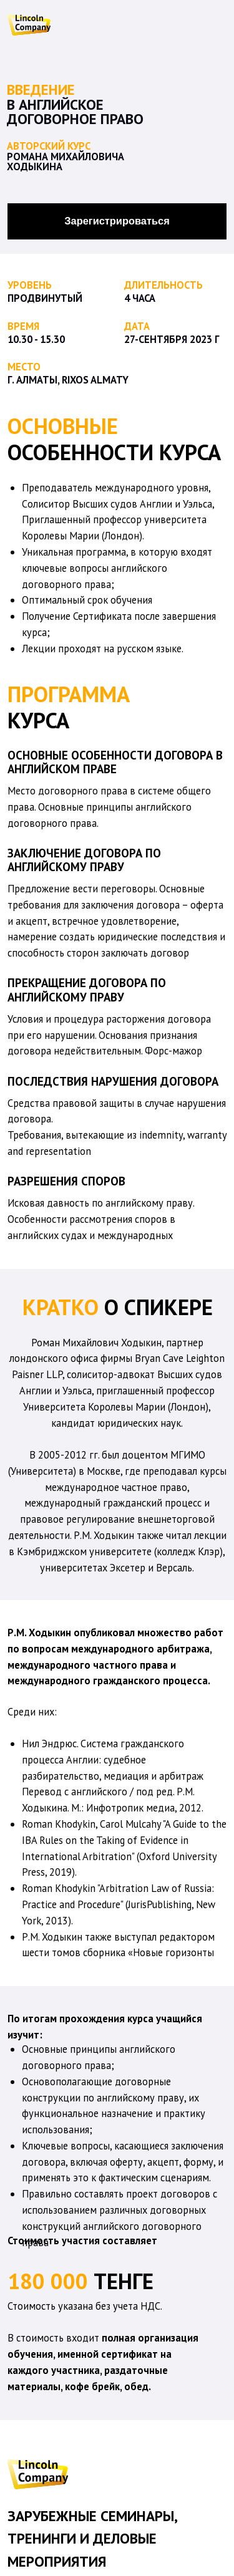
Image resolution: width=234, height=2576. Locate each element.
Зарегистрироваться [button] (116, 220)
